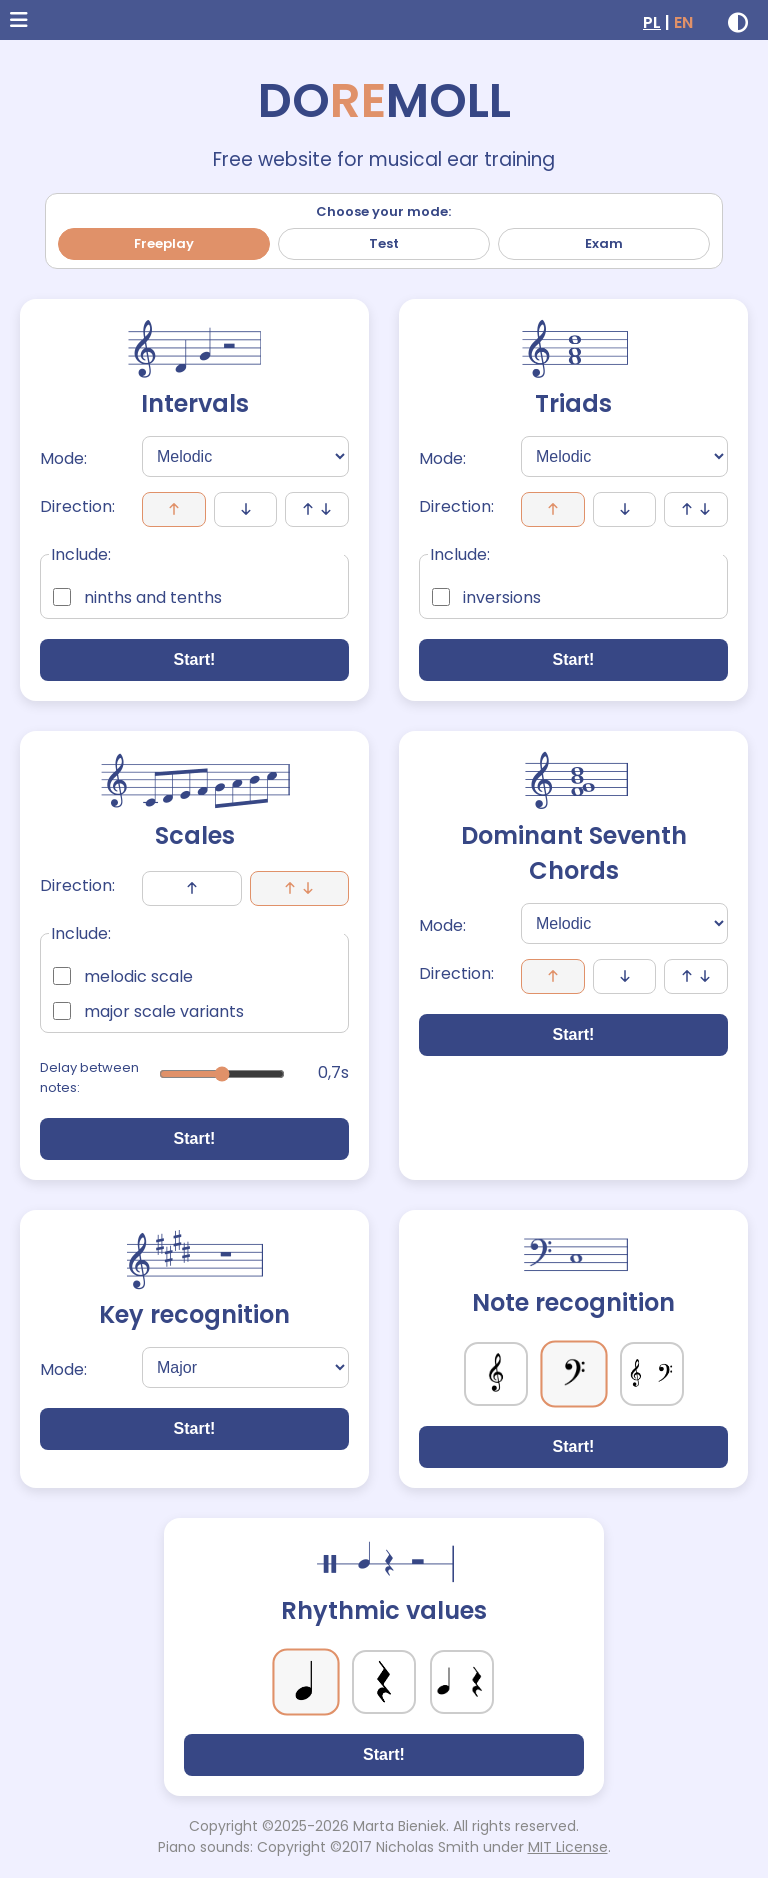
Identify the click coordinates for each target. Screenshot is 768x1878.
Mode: (63, 458)
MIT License (568, 1847)
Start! (195, 659)
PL (652, 22)
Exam (604, 243)
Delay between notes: (89, 1077)
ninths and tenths (137, 597)
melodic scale (123, 976)
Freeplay (164, 243)
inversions (486, 597)
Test (384, 243)
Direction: (77, 506)
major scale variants (148, 1011)
